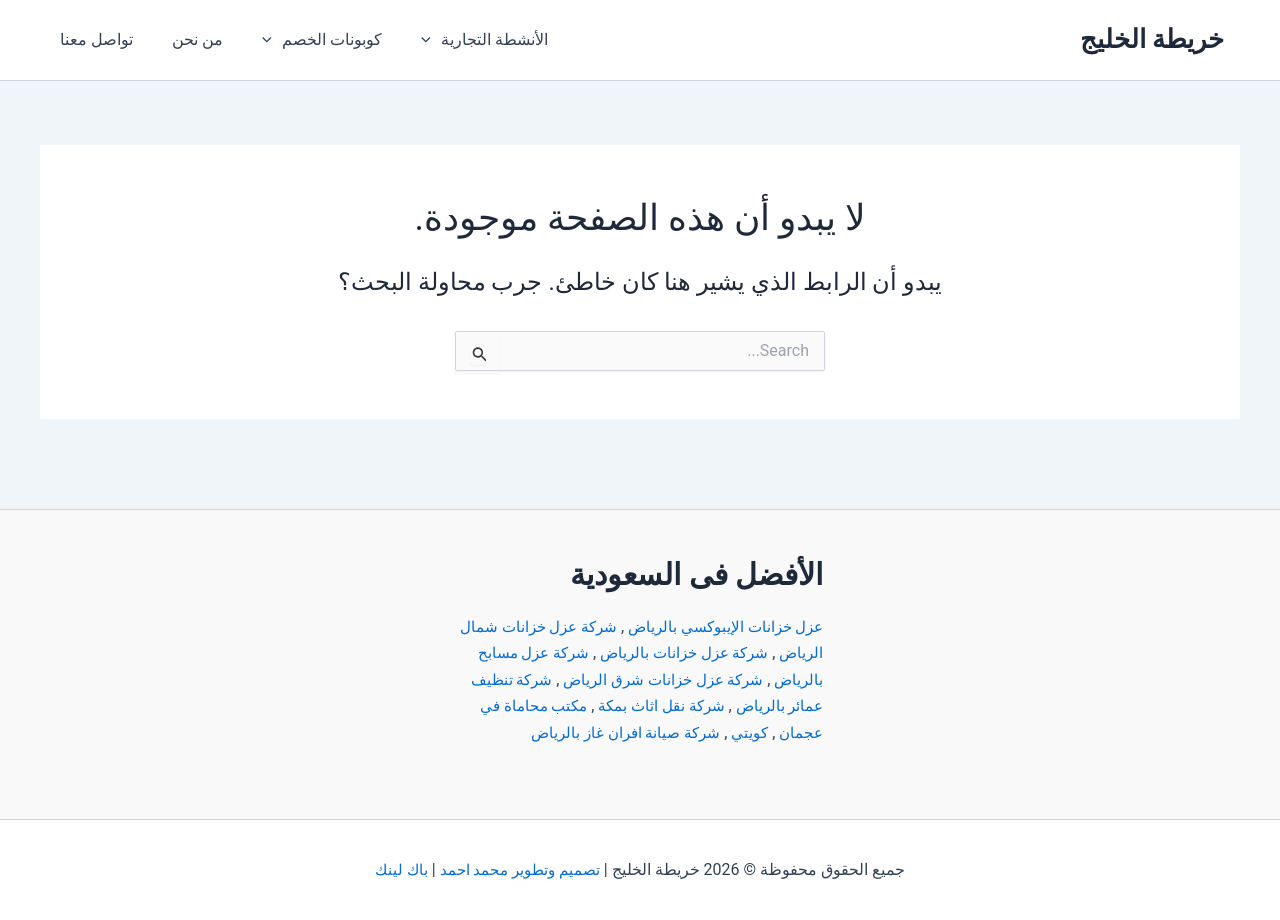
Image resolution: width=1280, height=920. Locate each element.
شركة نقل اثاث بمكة (562, 679)
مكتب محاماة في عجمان (741, 705)
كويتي (629, 705)
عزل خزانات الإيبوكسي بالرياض (720, 600)
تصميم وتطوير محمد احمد (520, 869)
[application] (406, 40)
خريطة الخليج (1152, 39)
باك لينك (398, 869)
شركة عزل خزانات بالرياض (633, 626)
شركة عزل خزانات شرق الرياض (608, 652)
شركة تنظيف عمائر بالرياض (731, 679)
